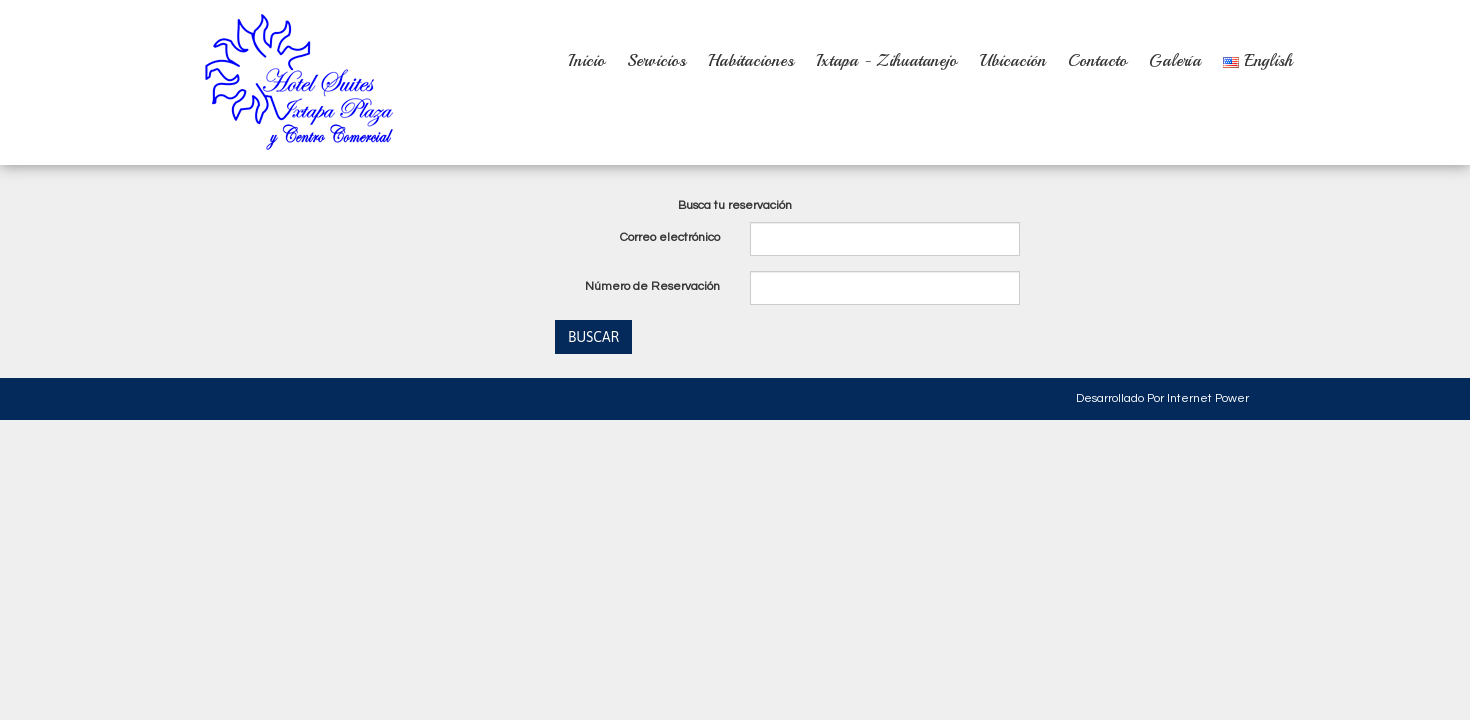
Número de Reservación (652, 286)
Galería (1175, 60)
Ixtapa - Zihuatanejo (886, 60)
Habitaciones (751, 60)
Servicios (656, 60)
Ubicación (1012, 60)
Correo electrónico (670, 237)
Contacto (1097, 60)
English (1258, 60)
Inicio (586, 60)
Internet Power (1208, 398)
